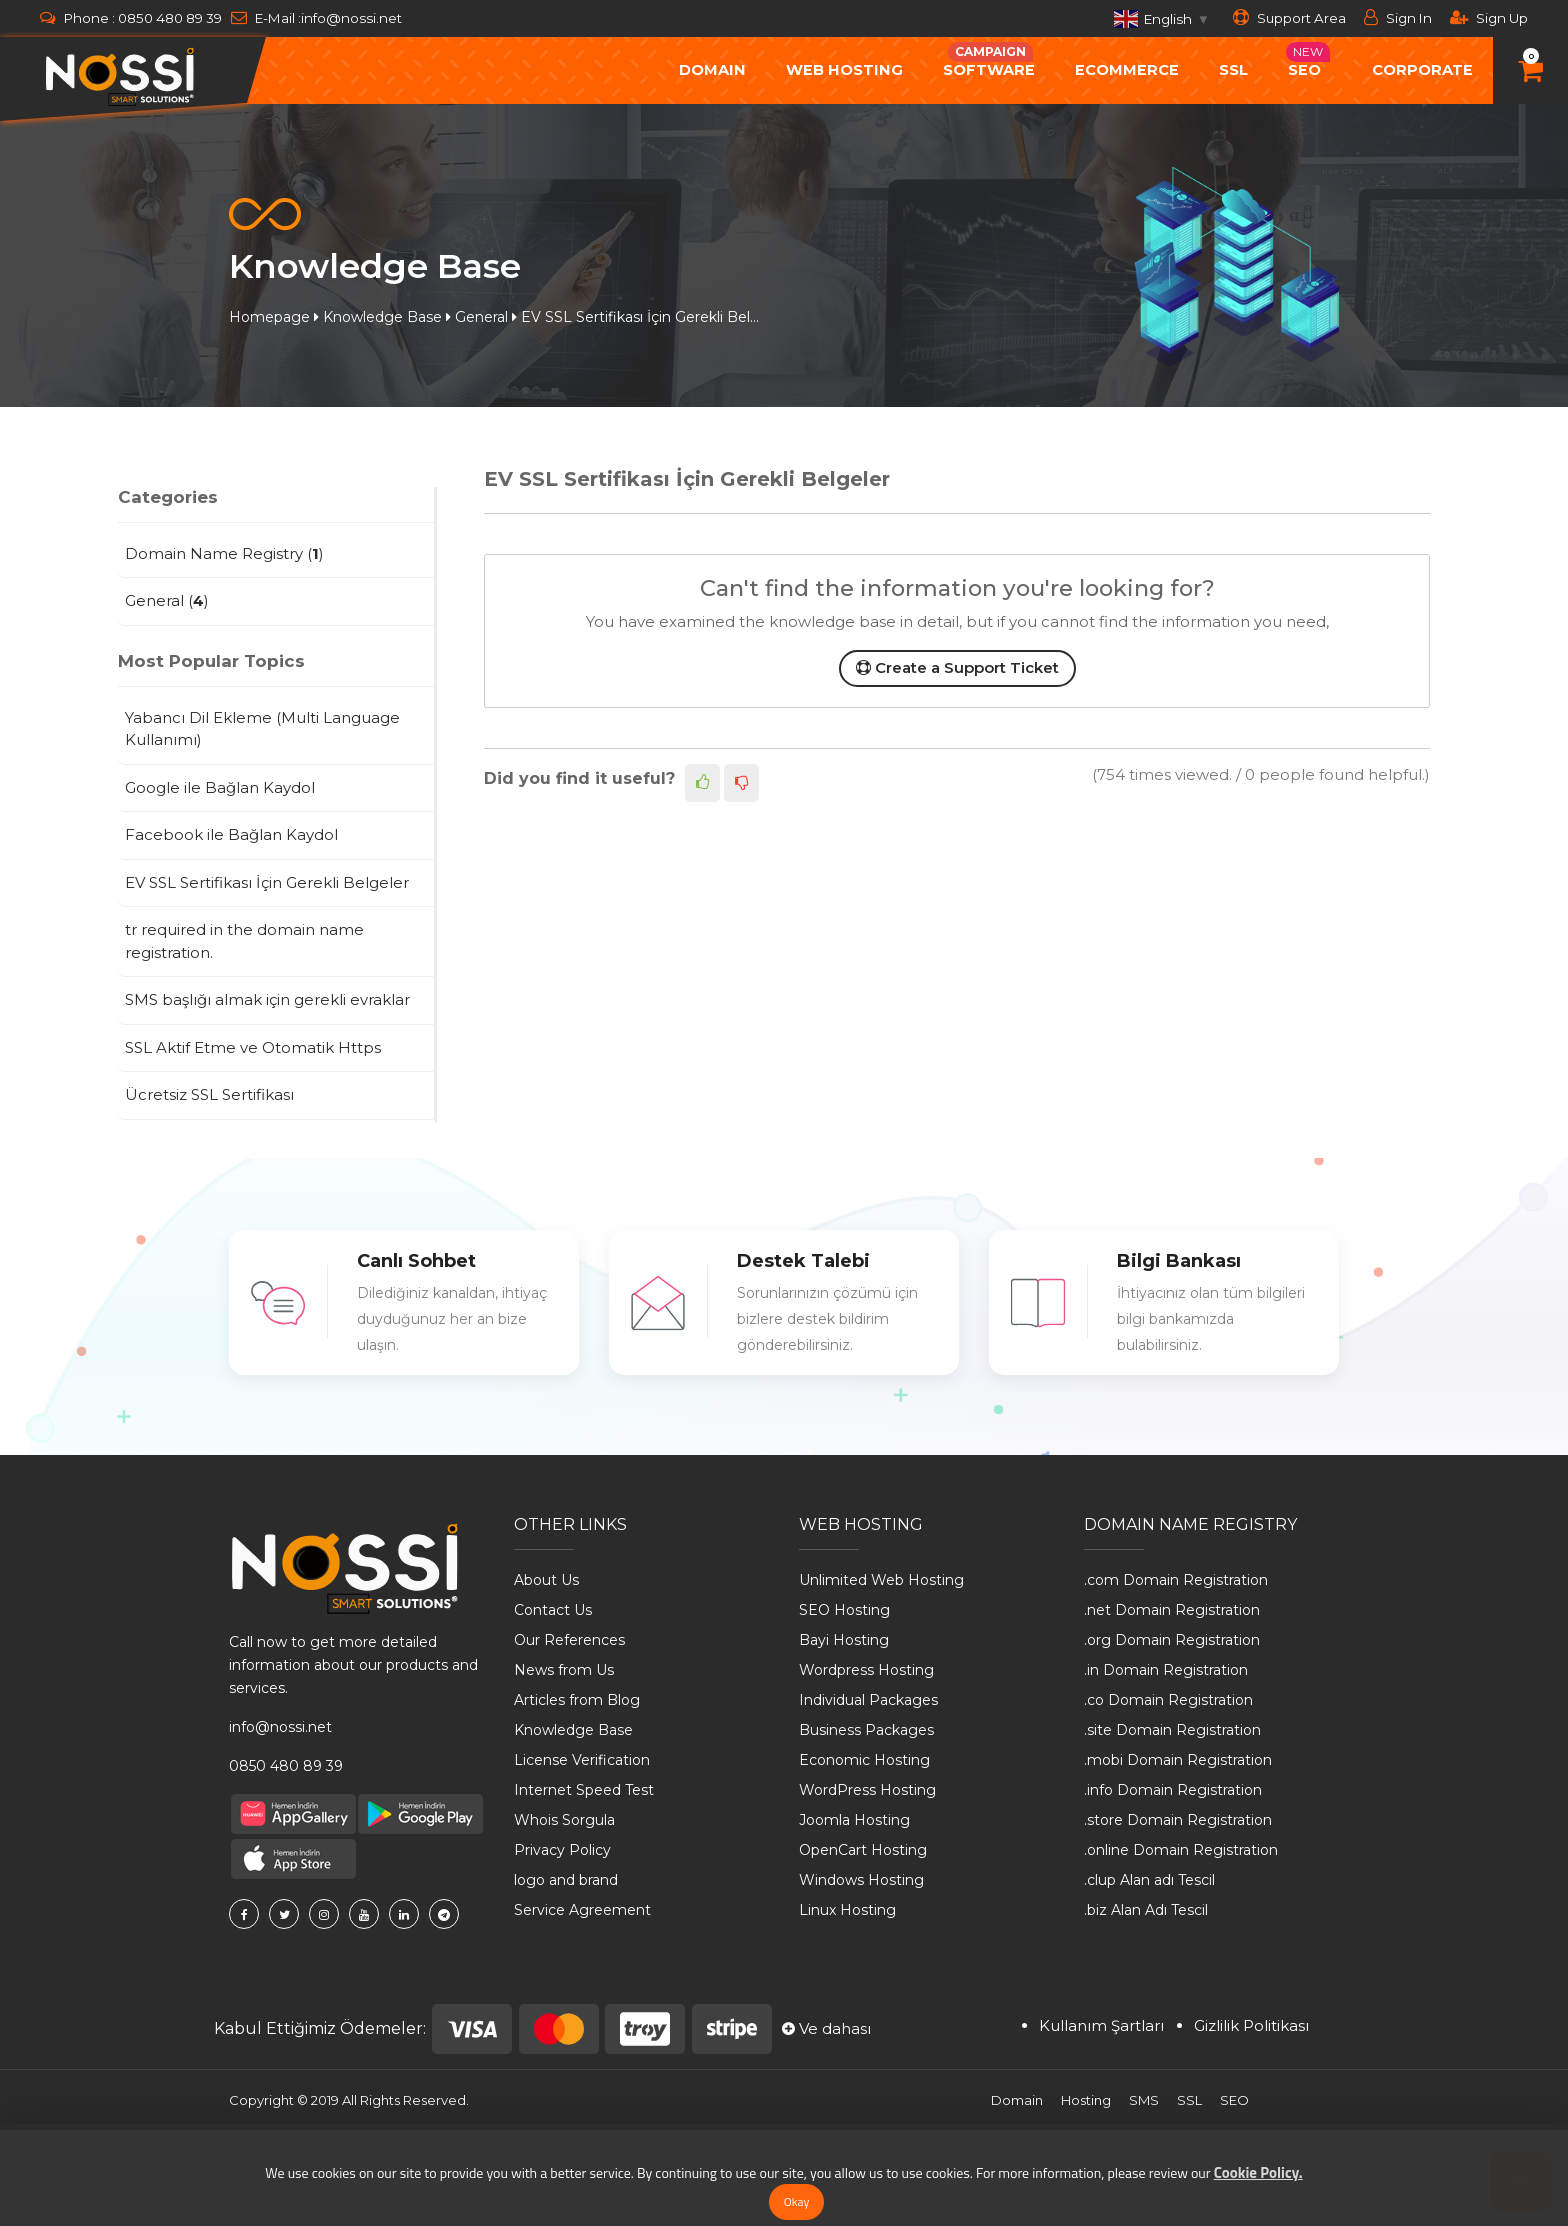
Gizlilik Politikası (1251, 2025)
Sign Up (1489, 17)
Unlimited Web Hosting (881, 1580)
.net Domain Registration (1172, 1610)
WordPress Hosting (867, 1790)
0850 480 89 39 (170, 18)
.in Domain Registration (1166, 1670)
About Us (546, 1580)
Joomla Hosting (854, 1820)
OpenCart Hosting (863, 1850)
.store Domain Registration (1178, 1820)
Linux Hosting (847, 1910)
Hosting (1086, 2100)
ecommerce (1127, 70)
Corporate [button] (1422, 70)
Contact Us (553, 1610)
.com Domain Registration (1176, 1580)
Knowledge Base (382, 317)
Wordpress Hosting (866, 1670)
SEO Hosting (844, 1610)
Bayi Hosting (844, 1640)
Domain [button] (712, 70)
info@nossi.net (351, 18)
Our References (569, 1640)
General (481, 317)
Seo (1308, 60)
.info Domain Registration (1173, 1790)
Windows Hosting (861, 1880)
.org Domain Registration (1172, 1640)
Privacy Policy (562, 1850)
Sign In (1398, 17)
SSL (1233, 70)
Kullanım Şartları (1101, 2025)
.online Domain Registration (1181, 1850)
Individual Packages (868, 1700)
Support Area (1289, 17)
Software (989, 60)
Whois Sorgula (564, 1820)
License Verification (582, 1760)
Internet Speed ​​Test (584, 1790)
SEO (1234, 2100)
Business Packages (866, 1730)
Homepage (269, 317)
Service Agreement (582, 1910)
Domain (1017, 2100)
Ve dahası (826, 2028)
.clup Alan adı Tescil (1149, 1880)
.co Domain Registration (1168, 1700)
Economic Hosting (864, 1760)
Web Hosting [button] (844, 70)
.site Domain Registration (1172, 1730)
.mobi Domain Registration (1178, 1760)
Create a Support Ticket (957, 667)
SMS (1144, 2100)
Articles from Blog (577, 1700)
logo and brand (566, 1880)
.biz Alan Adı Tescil (1146, 1910)
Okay (796, 2201)
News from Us (564, 1670)
